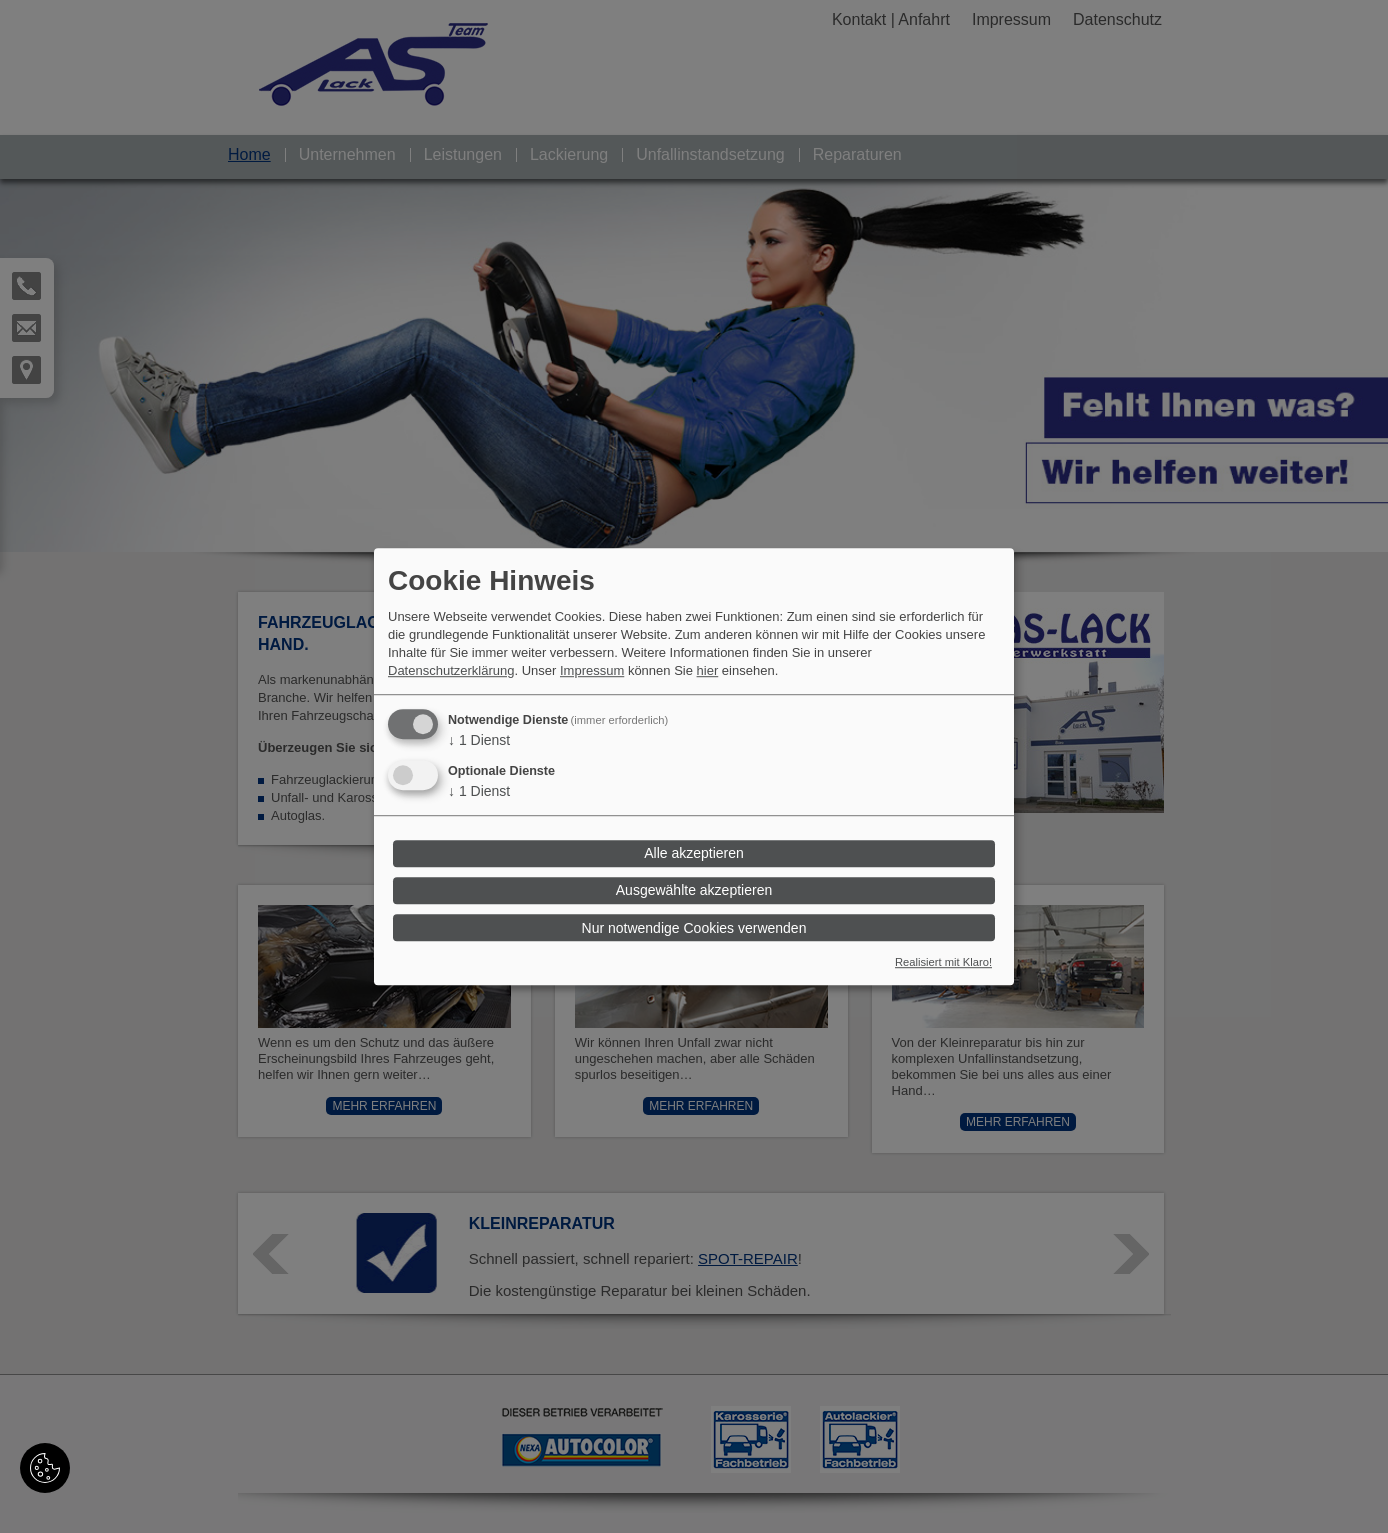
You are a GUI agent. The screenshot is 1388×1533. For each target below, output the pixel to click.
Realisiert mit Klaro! (943, 962)
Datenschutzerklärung (451, 670)
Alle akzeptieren (694, 854)
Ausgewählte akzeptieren (694, 891)
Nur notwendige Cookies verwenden (694, 928)
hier (708, 670)
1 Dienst (479, 740)
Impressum (592, 670)
